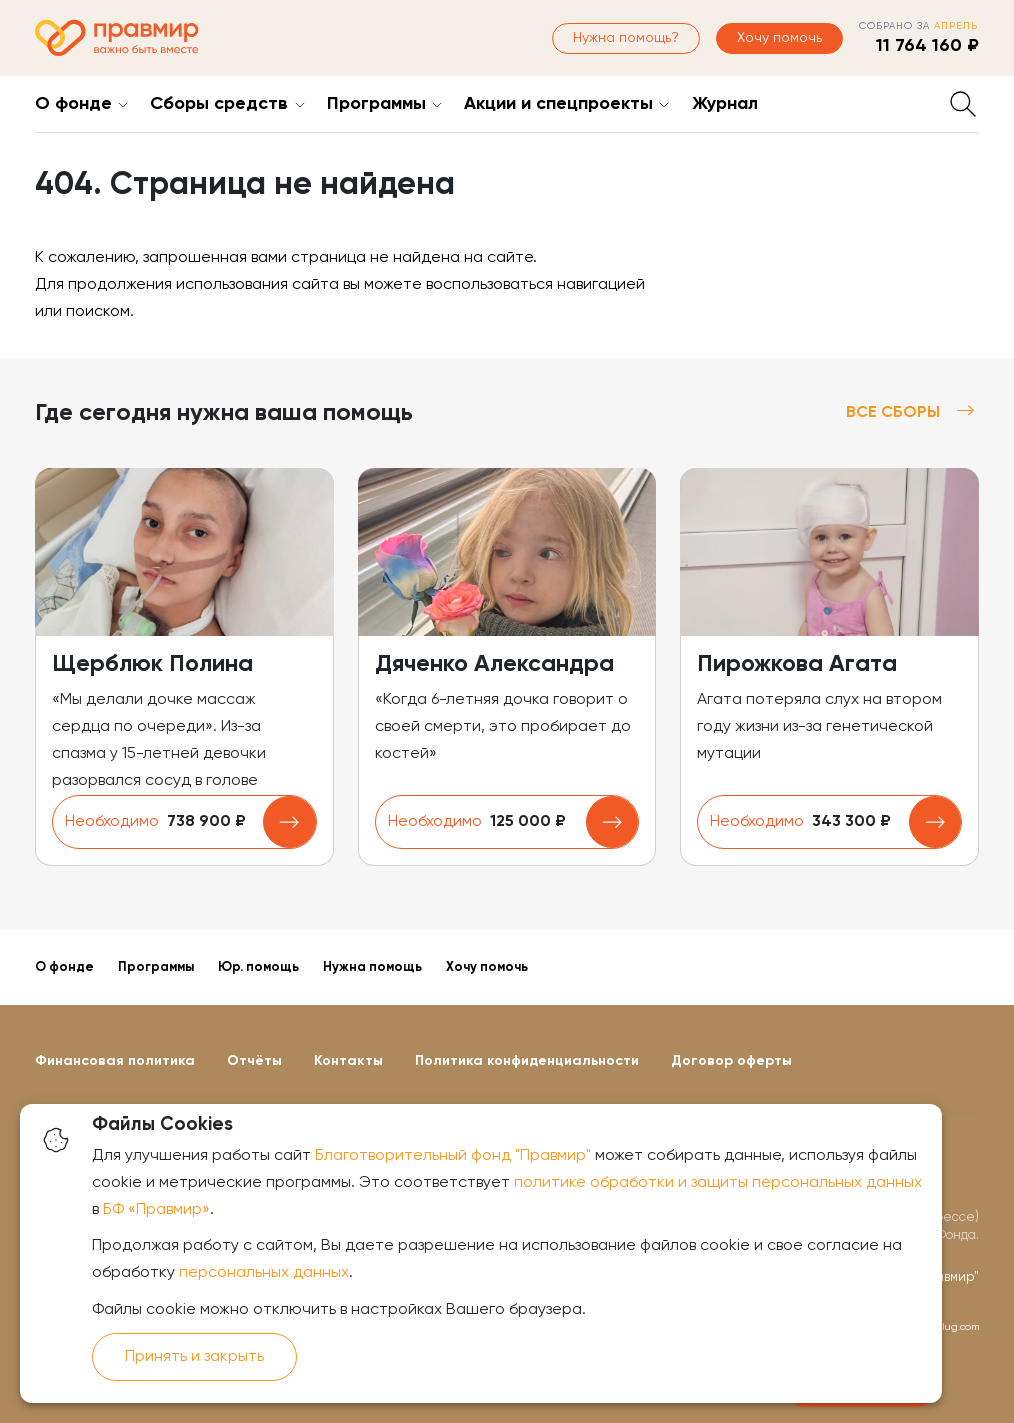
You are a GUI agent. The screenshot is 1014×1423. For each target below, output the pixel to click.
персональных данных (264, 1273)
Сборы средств (219, 104)
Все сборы (912, 412)
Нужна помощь (372, 967)
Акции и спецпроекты (558, 104)
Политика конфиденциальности (527, 1061)
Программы (376, 104)
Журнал (725, 104)
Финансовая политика (115, 1061)
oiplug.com (952, 1327)
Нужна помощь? (626, 38)
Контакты (348, 1061)
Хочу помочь (779, 38)
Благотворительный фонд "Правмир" (453, 1156)
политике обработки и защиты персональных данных (718, 1183)
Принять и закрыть (194, 1357)
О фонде (73, 104)
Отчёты (254, 1061)
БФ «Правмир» (156, 1210)
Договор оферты (731, 1061)
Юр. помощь (258, 967)
